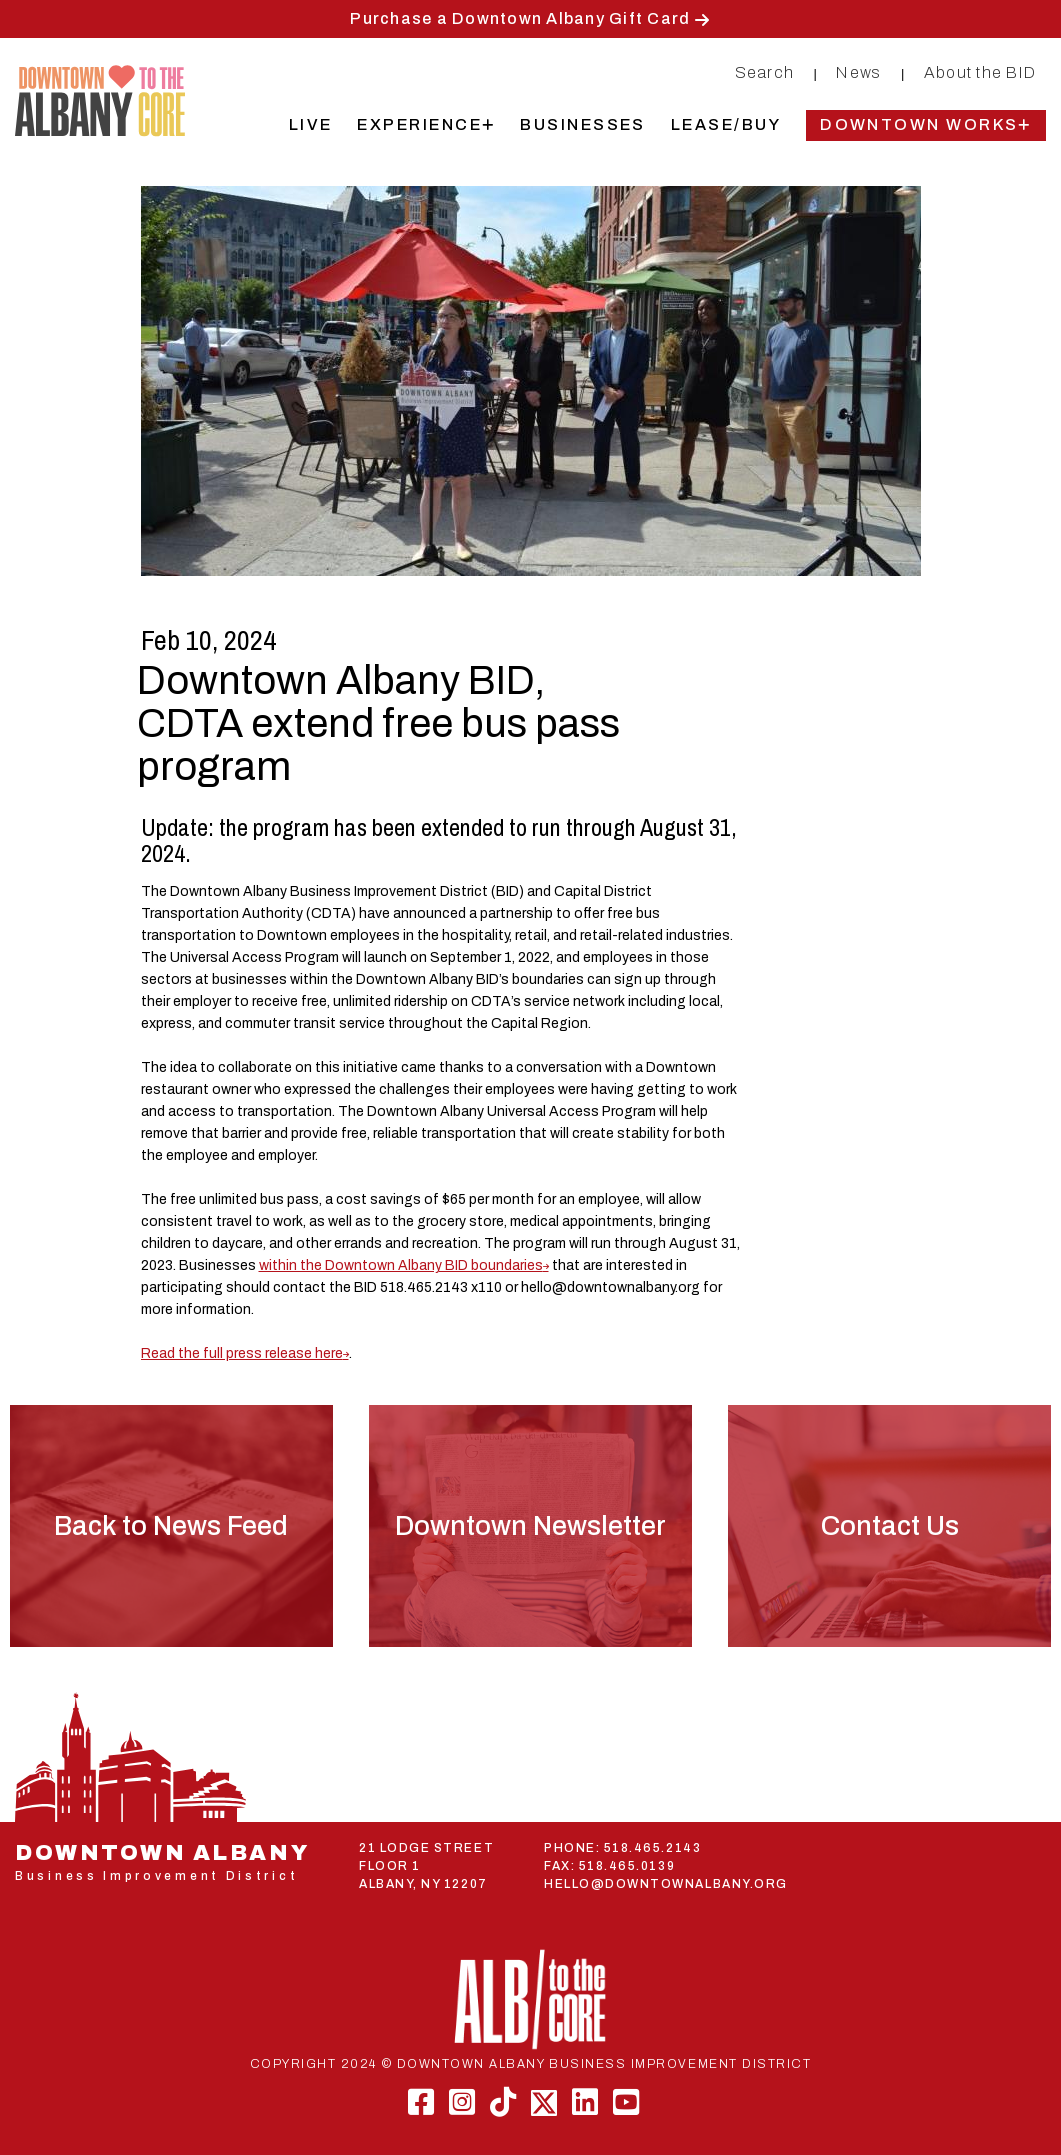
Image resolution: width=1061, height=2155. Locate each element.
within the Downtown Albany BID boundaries (401, 1265)
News (858, 72)
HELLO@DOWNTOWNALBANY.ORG (666, 1884)
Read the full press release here (242, 1353)
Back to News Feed (171, 1526)
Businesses (583, 124)
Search (765, 72)
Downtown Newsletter (530, 1526)
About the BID (980, 72)
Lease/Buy (726, 124)
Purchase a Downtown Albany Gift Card (520, 18)
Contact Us (890, 1526)
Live (311, 124)
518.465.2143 (652, 1848)
